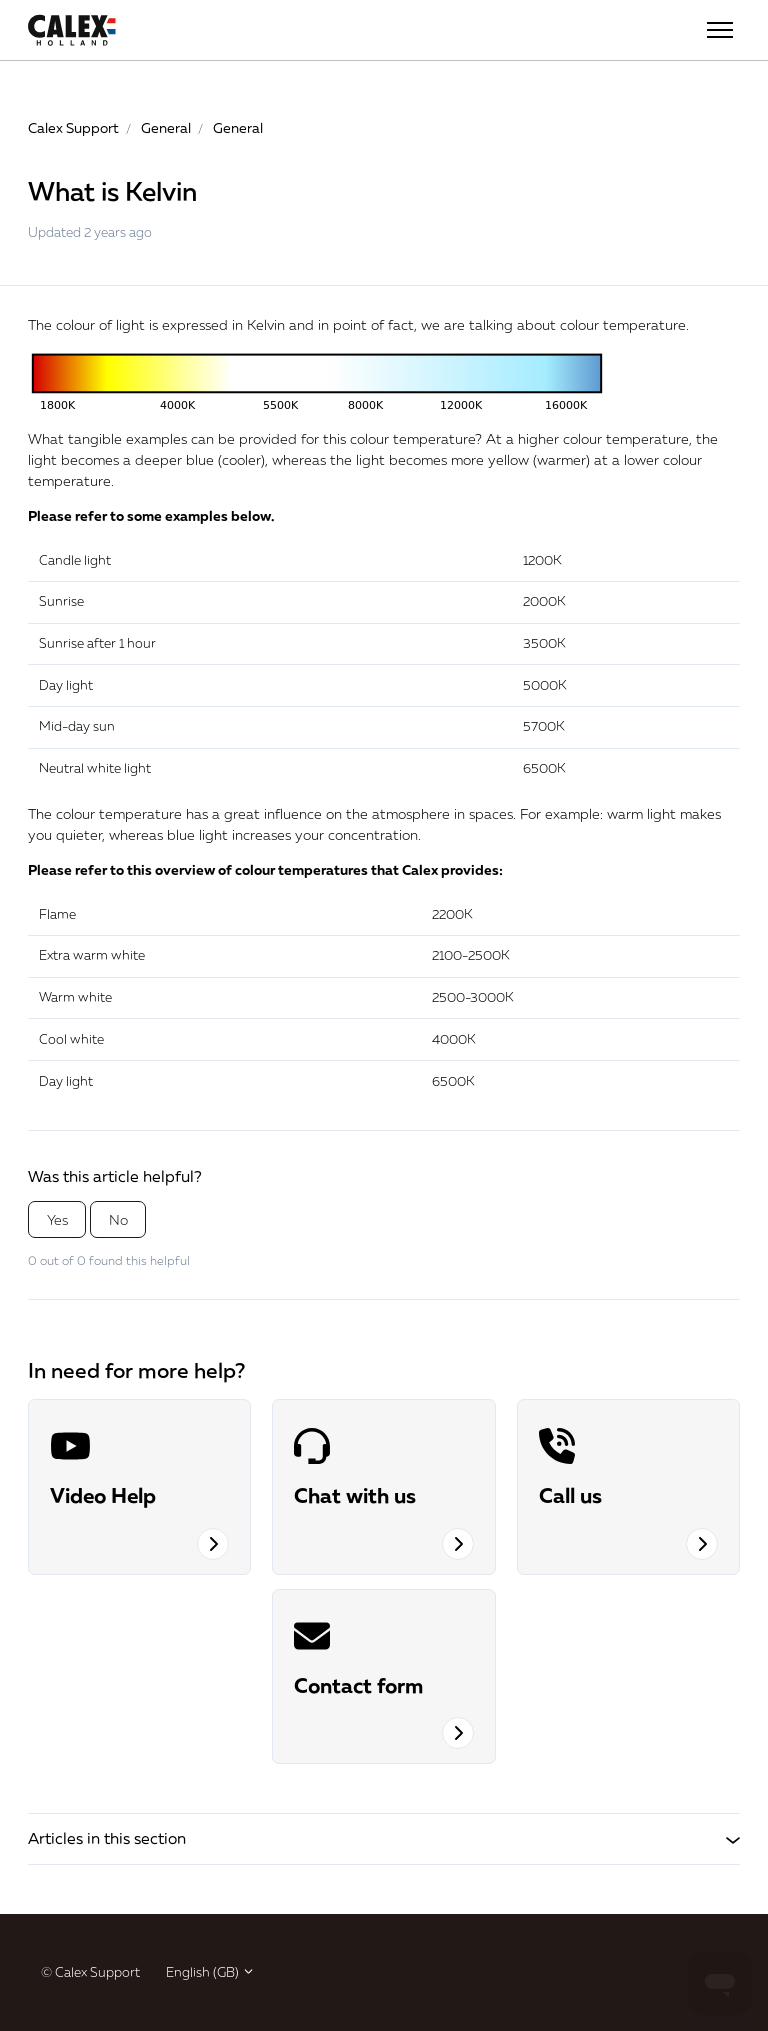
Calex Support (73, 127)
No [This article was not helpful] (118, 1219)
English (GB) (210, 1972)
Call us (570, 1495)
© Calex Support (90, 1972)
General (166, 127)
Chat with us (355, 1495)
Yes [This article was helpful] (57, 1219)
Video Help (103, 1495)
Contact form (358, 1685)
